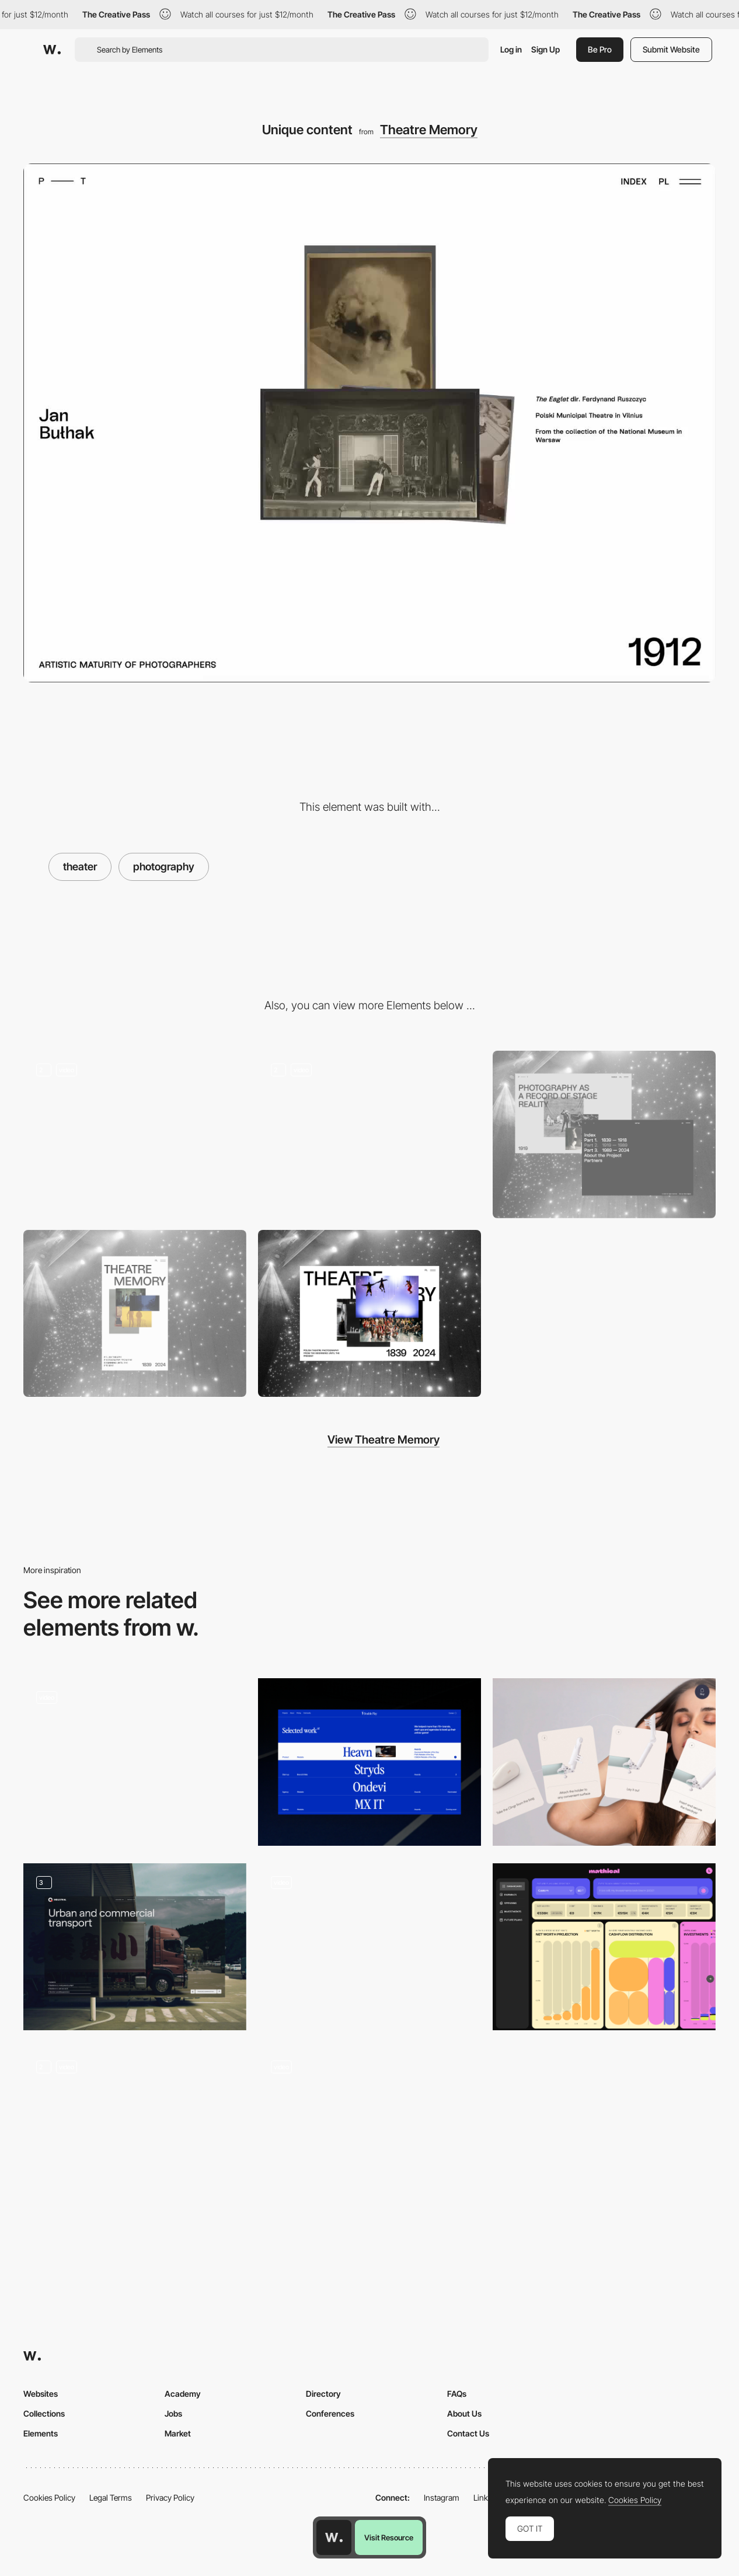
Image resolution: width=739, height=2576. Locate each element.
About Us (464, 2413)
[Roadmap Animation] (134, 2131)
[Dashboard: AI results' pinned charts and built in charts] (604, 1947)
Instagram (441, 2497)
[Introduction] (134, 1134)
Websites (40, 2394)
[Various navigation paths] (604, 1134)
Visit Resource (388, 2537)
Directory (323, 2394)
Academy (183, 2394)
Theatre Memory (428, 129)
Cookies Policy (49, 2497)
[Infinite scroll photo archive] (369, 1134)
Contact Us (468, 2433)
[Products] (604, 1762)
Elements (40, 2433)
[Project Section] (369, 1762)
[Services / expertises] (369, 1947)
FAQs (456, 2394)
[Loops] (369, 2131)
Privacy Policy (170, 2497)
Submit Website (671, 49)
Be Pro (600, 49)
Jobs (173, 2413)
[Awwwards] (52, 49)
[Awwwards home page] (333, 2537)
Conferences (330, 2413)
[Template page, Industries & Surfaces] (134, 1947)
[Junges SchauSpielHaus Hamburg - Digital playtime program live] (134, 1758)
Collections (44, 2413)
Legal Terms (110, 2497)
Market (178, 2433)
